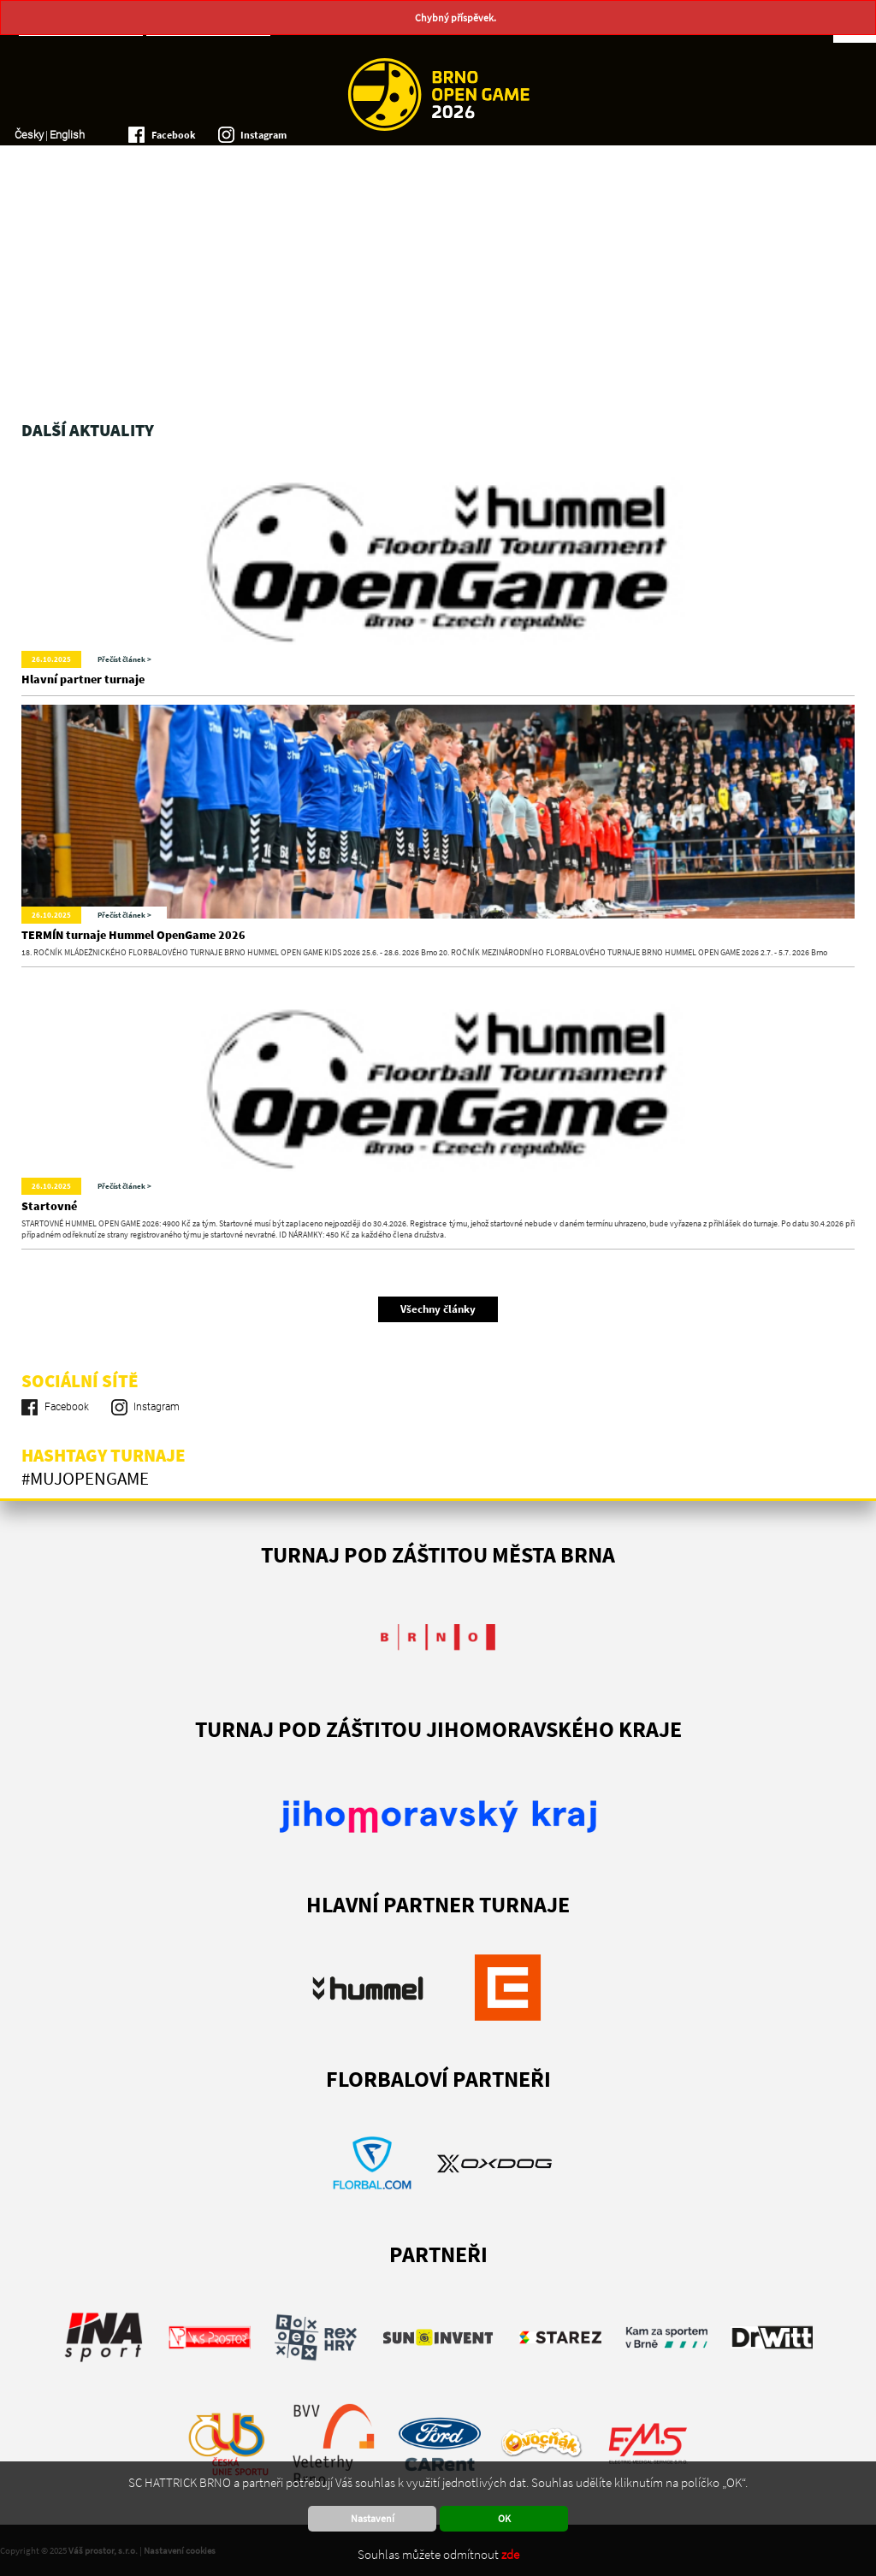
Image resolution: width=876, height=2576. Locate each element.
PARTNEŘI (438, 2254)
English (67, 134)
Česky (29, 134)
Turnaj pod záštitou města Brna (438, 1554)
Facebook (173, 134)
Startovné (49, 1206)
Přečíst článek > (124, 659)
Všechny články (438, 1309)
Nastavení (372, 2518)
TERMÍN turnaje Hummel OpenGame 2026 (133, 934)
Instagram (263, 134)
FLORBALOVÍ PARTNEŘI (438, 2079)
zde (510, 2554)
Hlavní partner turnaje (83, 679)
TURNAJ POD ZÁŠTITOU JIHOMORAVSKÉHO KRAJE (438, 1729)
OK (504, 2518)
